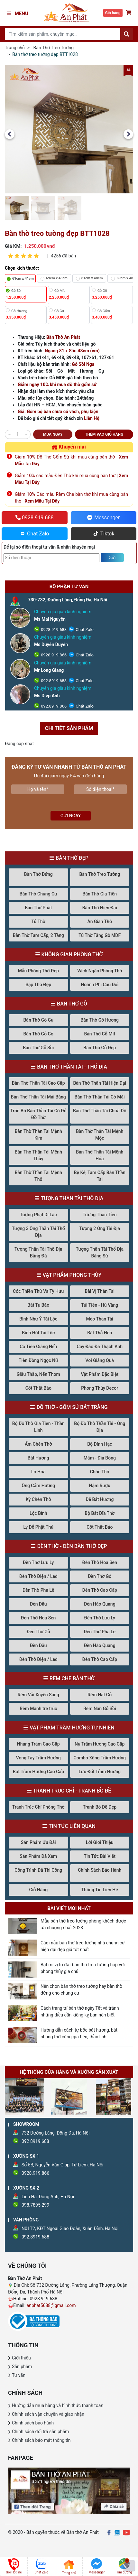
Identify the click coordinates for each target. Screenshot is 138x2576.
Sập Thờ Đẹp (38, 984)
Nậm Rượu (99, 1485)
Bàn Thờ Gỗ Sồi (38, 1047)
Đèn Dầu (38, 1604)
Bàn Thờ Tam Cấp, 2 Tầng (38, 935)
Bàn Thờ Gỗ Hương (100, 1020)
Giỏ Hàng (38, 1889)
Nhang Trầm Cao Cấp (38, 1744)
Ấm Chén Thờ (38, 1444)
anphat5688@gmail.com (51, 2305)
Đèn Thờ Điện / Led (38, 1576)
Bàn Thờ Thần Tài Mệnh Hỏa (99, 1155)
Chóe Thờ (99, 1471)
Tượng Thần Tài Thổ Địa (72, 1198)
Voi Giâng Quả (99, 1360)
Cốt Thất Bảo (38, 1388)
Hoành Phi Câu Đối (99, 984)
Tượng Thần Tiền (100, 1214)
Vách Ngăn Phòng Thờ (99, 970)
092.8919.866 (53, 706)
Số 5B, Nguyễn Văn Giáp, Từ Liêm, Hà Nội (62, 2164)
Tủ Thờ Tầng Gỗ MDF (99, 935)
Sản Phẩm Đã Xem (38, 1856)
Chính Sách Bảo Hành (99, 1870)
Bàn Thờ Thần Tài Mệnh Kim (38, 1135)
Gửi (112, 557)
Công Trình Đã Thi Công (38, 1870)
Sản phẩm (22, 2366)
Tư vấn (18, 2375)
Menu (17, 13)
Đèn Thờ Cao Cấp (99, 1590)
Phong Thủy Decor (99, 1388)
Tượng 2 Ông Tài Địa (99, 1228)
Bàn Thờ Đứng (38, 874)
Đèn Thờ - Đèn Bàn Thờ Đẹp (72, 1546)
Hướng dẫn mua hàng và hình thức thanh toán (57, 2405)
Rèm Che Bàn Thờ (72, 1678)
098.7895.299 (35, 2205)
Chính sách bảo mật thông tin (41, 2440)
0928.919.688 (53, 629)
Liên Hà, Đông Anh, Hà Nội (48, 2196)
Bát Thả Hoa (99, 1332)
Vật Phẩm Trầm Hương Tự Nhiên (72, 1728)
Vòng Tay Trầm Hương (38, 1757)
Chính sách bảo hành (33, 2422)
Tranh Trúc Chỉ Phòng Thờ (38, 1807)
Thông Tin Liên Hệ (99, 1889)
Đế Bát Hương (100, 1499)
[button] (9, 134)
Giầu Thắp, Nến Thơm (38, 1374)
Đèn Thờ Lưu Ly (38, 1562)
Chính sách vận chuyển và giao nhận (48, 2414)
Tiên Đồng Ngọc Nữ (38, 1360)
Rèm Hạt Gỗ (99, 1694)
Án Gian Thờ (99, 921)
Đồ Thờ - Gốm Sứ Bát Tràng (71, 1407)
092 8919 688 (35, 2141)
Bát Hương (38, 1457)
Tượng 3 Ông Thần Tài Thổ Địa (38, 1232)
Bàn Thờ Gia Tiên (100, 893)
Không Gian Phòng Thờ (72, 954)
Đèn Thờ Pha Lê (38, 1590)
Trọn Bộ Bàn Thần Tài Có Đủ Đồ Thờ (38, 1114)
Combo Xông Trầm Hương (100, 1757)
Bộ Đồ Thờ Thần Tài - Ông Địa (99, 1427)
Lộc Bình (38, 1513)
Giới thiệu (21, 2357)
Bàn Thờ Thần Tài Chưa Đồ (99, 1110)
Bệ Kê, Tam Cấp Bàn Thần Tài (99, 1176)
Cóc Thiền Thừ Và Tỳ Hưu (38, 1291)
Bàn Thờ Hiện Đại (99, 907)
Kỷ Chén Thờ (38, 1499)
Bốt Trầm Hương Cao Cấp (38, 1771)
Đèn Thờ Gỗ (99, 1576)
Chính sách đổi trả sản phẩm (40, 2431)
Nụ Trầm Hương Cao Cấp (99, 1744)
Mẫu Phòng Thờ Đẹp (38, 970)
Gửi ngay (70, 815)
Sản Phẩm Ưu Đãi (38, 1842)
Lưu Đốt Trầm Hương (99, 1771)
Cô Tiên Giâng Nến (38, 1346)
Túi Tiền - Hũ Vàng (99, 1305)
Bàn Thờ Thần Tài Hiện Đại (99, 1083)
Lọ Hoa (38, 1471)
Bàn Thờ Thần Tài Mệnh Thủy (38, 1155)
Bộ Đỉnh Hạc (99, 1444)
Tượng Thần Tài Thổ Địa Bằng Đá (38, 1252)
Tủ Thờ (38, 921)
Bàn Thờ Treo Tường (53, 47)
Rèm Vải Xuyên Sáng (38, 1694)
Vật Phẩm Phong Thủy (72, 1275)
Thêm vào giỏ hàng (104, 434)
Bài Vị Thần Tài (100, 1291)
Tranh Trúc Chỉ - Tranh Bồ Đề (72, 1791)
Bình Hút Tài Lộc (38, 1332)
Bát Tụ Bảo (38, 1305)
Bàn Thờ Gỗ (72, 1004)
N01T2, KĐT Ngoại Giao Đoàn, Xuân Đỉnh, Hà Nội (70, 2228)
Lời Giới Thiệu (100, 1842)
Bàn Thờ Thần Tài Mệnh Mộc (99, 1135)
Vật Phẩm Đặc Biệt (99, 1374)
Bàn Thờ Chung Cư (38, 893)
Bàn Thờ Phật (38, 907)
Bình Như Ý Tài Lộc (38, 1318)
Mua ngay (53, 434)
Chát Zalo (84, 629)
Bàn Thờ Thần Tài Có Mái (100, 1096)
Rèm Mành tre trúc (38, 1708)
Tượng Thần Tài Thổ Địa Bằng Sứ (100, 1252)
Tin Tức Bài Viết (99, 1856)
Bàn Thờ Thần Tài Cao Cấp (38, 1083)
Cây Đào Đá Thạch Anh (100, 1346)
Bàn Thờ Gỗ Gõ (38, 1033)
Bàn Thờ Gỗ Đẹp (99, 1047)
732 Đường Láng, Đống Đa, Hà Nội (55, 2133)
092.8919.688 (53, 680)
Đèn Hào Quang (99, 1604)
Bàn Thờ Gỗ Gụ (38, 1020)
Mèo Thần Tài (99, 1318)
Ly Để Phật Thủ (38, 1527)
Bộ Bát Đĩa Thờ (100, 1513)
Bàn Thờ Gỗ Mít (99, 1033)
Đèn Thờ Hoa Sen (99, 1562)
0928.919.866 (53, 655)
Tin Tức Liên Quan (72, 1826)
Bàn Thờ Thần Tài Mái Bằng (38, 1096)
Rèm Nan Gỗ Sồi (99, 1708)
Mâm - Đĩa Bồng (100, 1457)
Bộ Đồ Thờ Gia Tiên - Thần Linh (38, 1427)
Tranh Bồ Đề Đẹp (99, 1807)
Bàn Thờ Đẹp (72, 858)
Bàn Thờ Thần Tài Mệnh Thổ (38, 1176)
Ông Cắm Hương (38, 1485)
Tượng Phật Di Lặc (38, 1214)
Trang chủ (15, 47)
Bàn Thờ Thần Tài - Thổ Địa (72, 1067)
